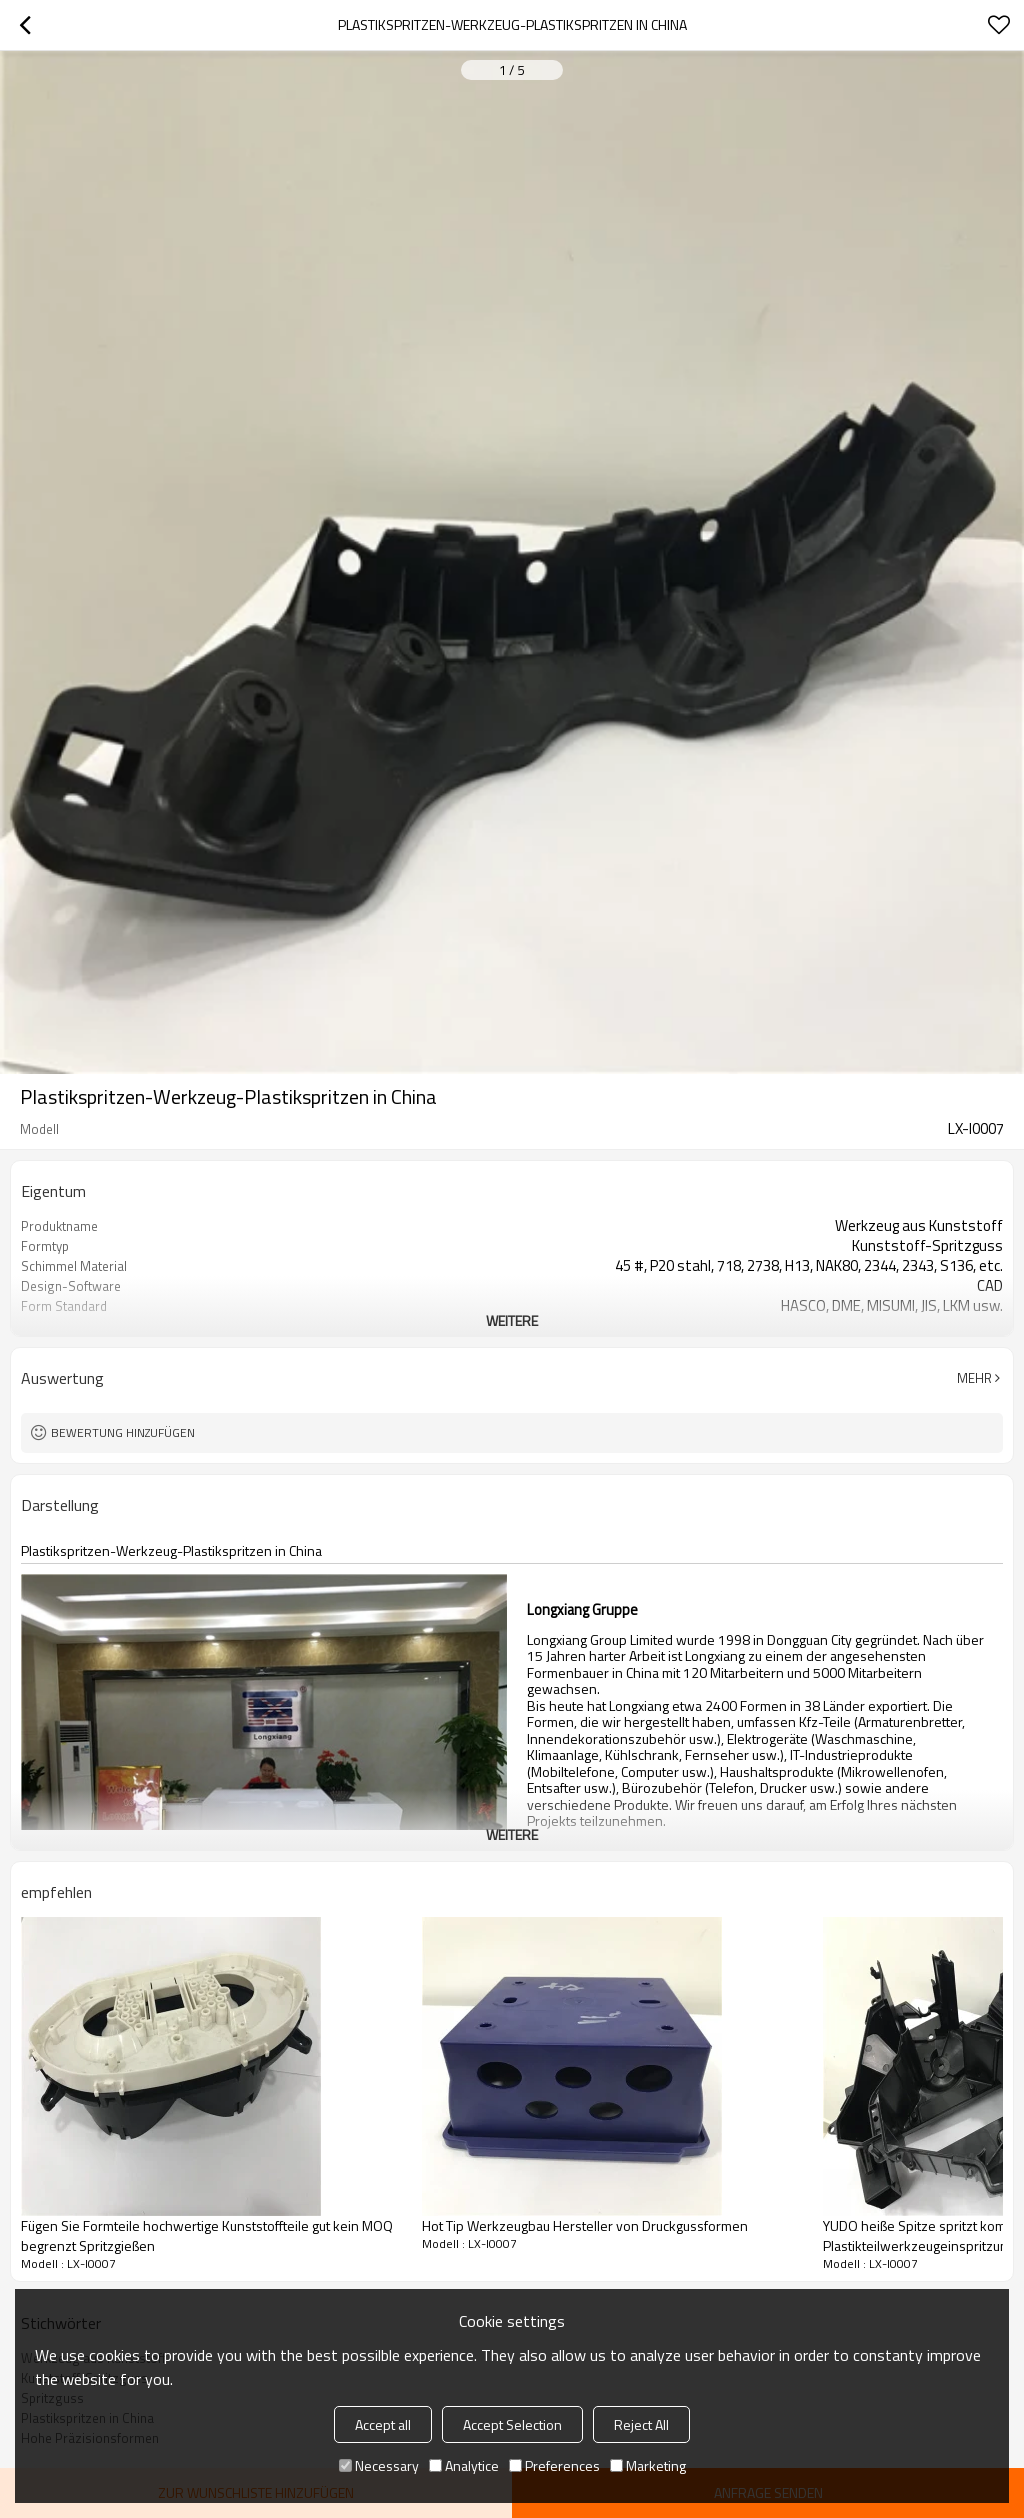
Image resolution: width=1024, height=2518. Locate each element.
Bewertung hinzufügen (123, 1432)
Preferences (554, 2465)
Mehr (974, 1378)
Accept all (383, 2424)
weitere (512, 1320)
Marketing (648, 2465)
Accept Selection (512, 2424)
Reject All (641, 2424)
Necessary (379, 2465)
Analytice (464, 2465)
